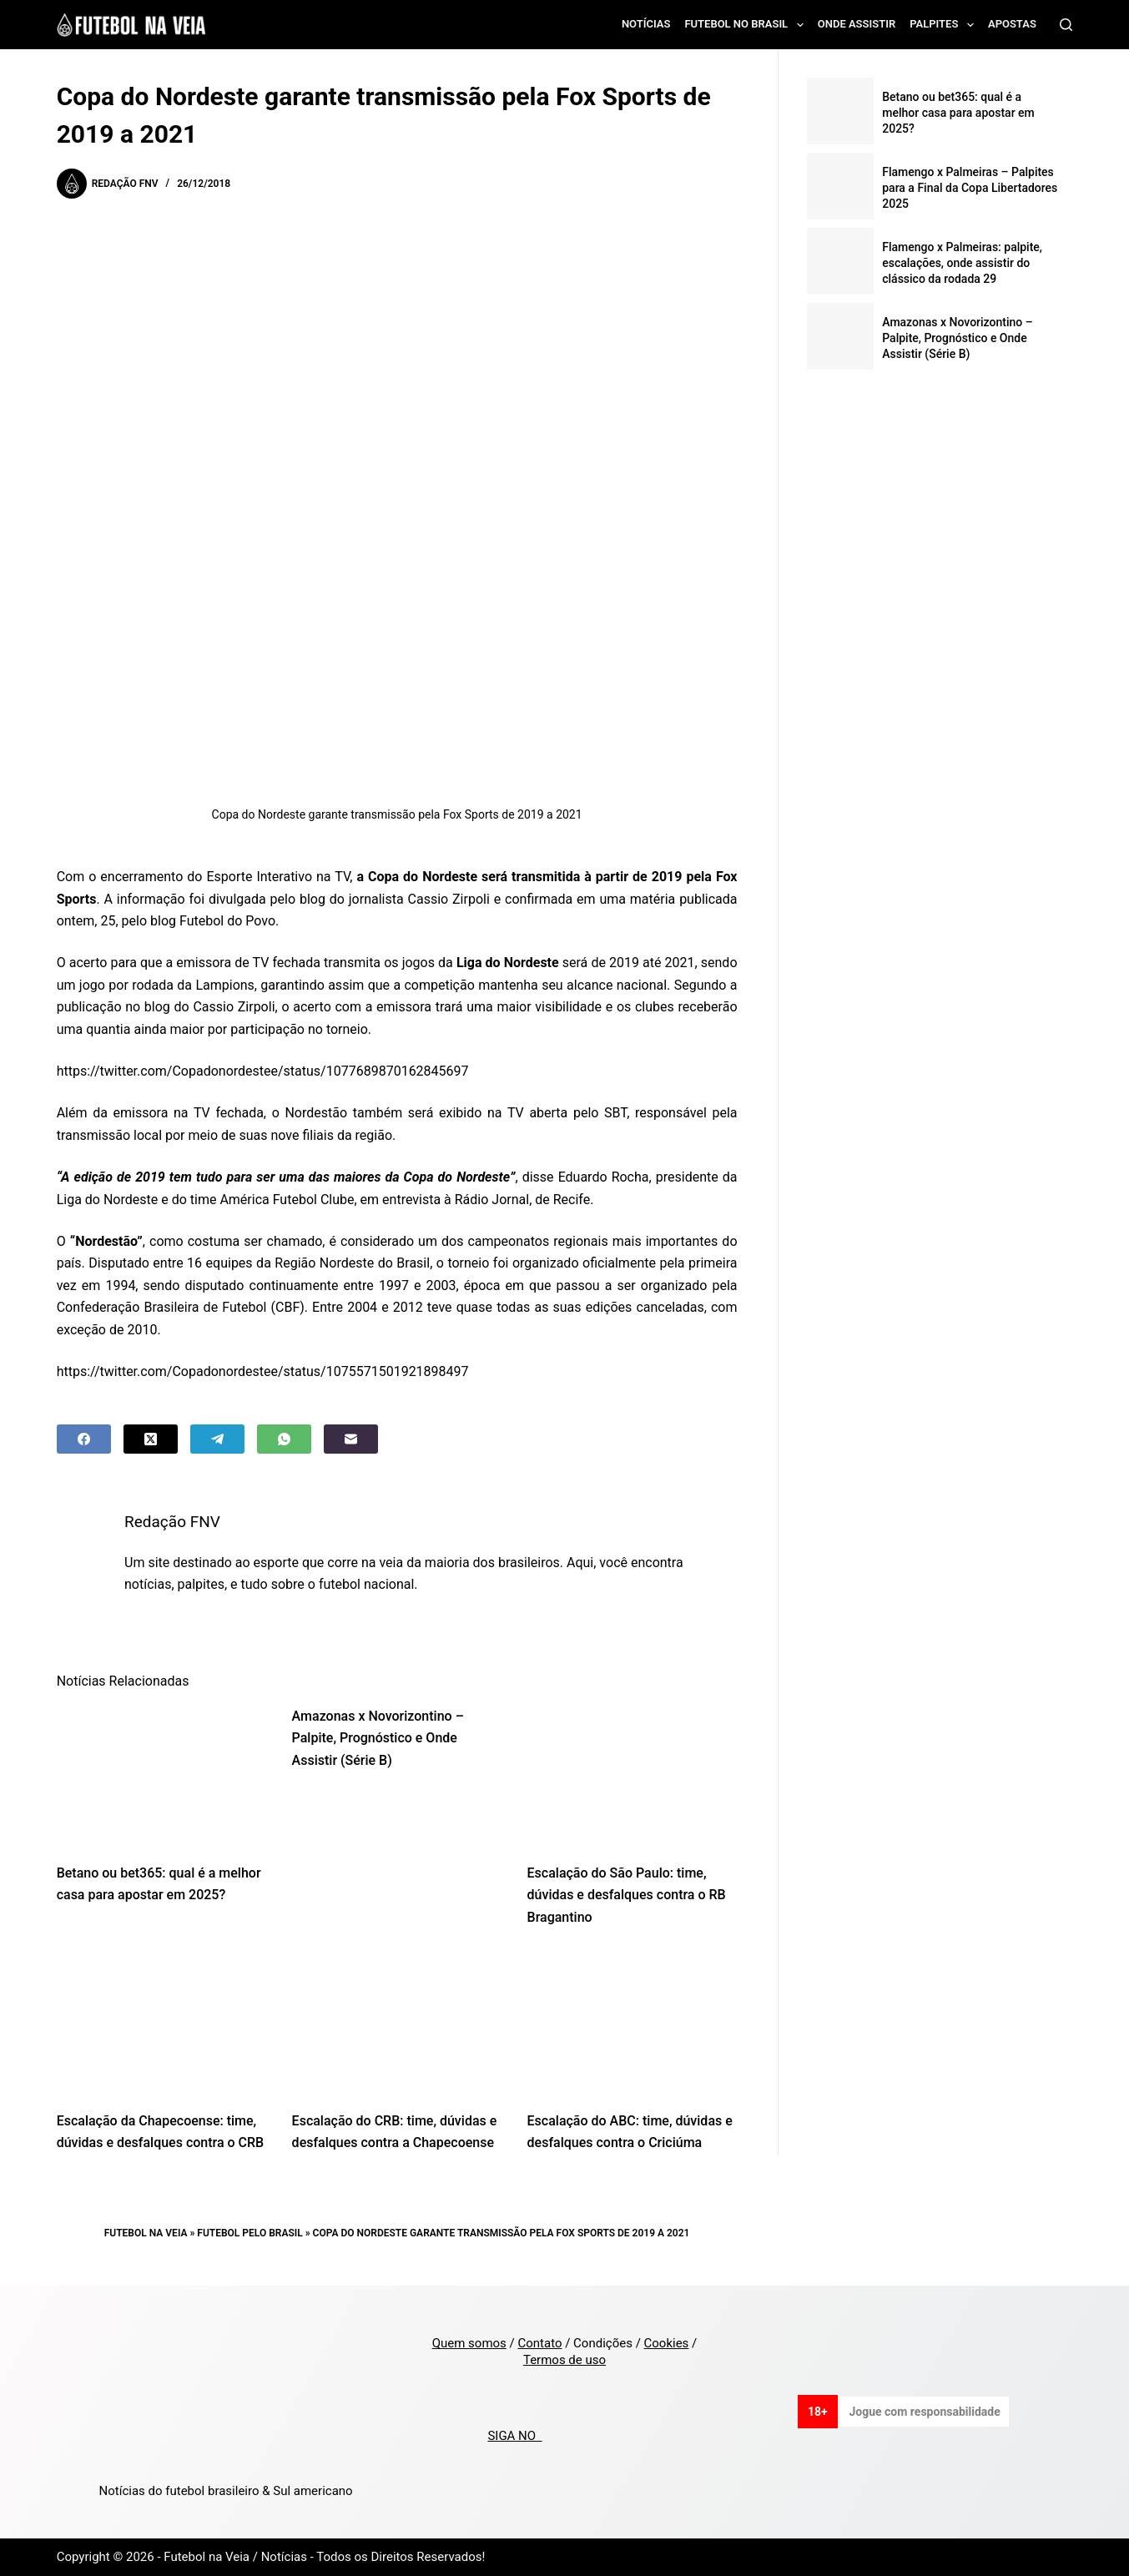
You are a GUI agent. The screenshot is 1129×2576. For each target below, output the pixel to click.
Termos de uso (564, 2359)
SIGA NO (514, 2435)
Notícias (646, 24)
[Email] (351, 1439)
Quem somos (469, 2343)
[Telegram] (217, 1439)
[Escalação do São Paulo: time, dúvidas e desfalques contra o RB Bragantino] (632, 1776)
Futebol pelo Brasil (249, 2233)
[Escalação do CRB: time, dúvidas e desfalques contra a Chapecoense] (397, 2023)
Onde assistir (856, 24)
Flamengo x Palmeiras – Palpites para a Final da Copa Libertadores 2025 (969, 187)
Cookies (666, 2343)
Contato (539, 2343)
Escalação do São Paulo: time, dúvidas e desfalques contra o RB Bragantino (626, 1895)
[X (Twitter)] (150, 1439)
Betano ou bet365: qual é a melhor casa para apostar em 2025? (958, 112)
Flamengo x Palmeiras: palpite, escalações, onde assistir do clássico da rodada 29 (962, 262)
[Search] (1066, 24)
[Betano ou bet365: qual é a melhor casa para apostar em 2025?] (162, 1776)
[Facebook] (84, 1439)
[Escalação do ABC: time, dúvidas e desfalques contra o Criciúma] (632, 2023)
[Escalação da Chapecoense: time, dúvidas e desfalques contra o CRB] (162, 2023)
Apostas (1012, 24)
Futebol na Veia (146, 2233)
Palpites (945, 25)
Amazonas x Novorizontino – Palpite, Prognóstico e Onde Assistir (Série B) (378, 1738)
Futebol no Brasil (746, 25)
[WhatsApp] (284, 1439)
